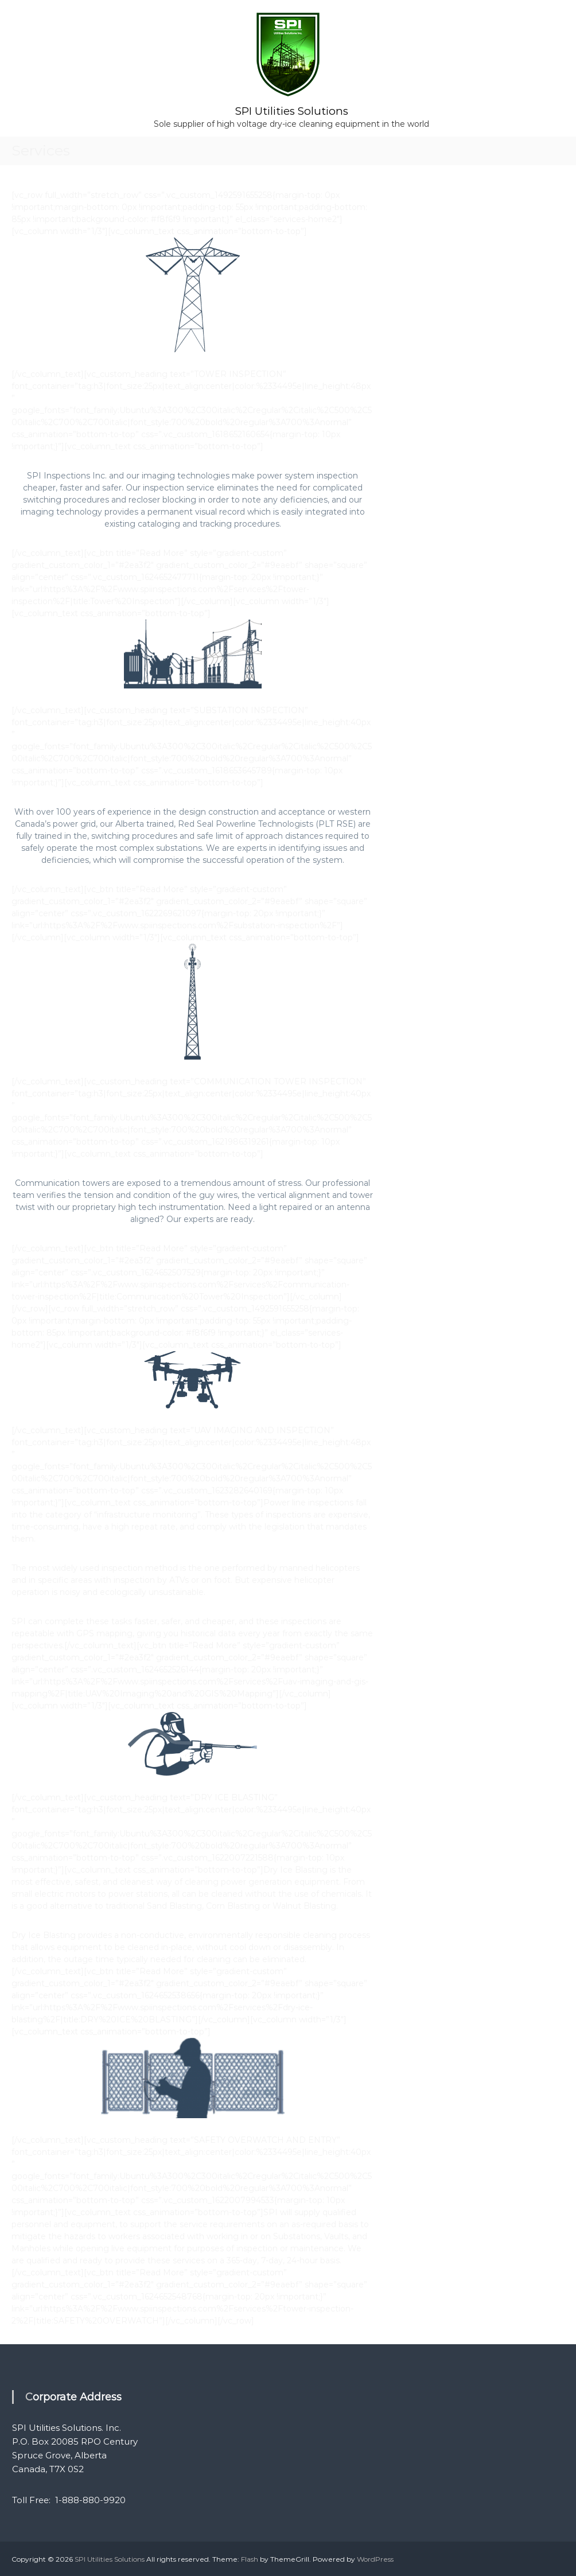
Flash (249, 2558)
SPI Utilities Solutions (291, 110)
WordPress (375, 2558)
